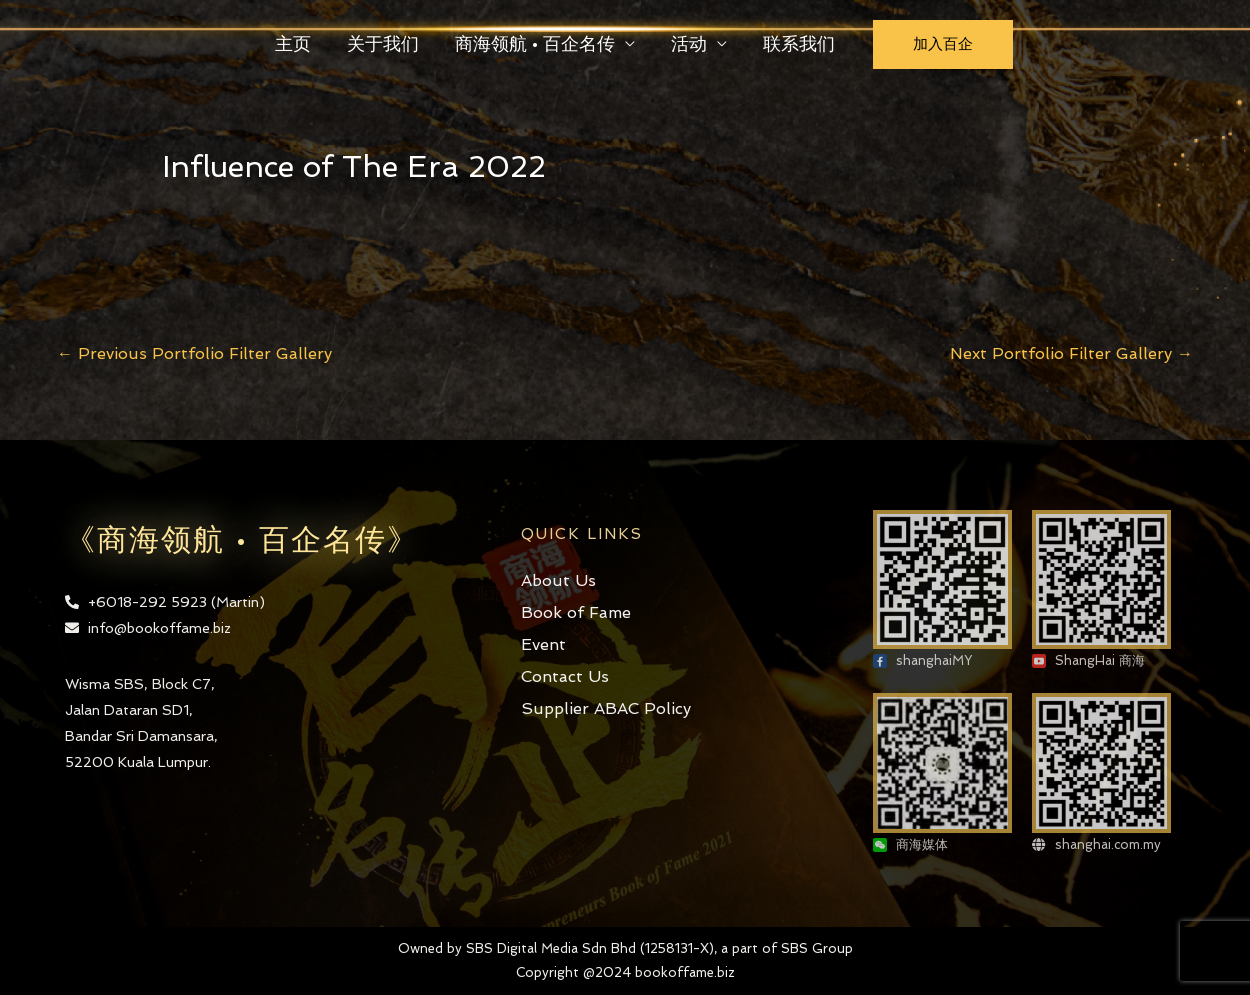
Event (543, 644)
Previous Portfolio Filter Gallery (194, 353)
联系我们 (799, 43)
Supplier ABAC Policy (606, 708)
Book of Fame (576, 612)
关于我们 (383, 43)
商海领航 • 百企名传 (535, 43)
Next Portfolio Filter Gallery (1071, 353)
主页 (293, 43)
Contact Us (565, 676)
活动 (689, 43)
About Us (558, 580)
